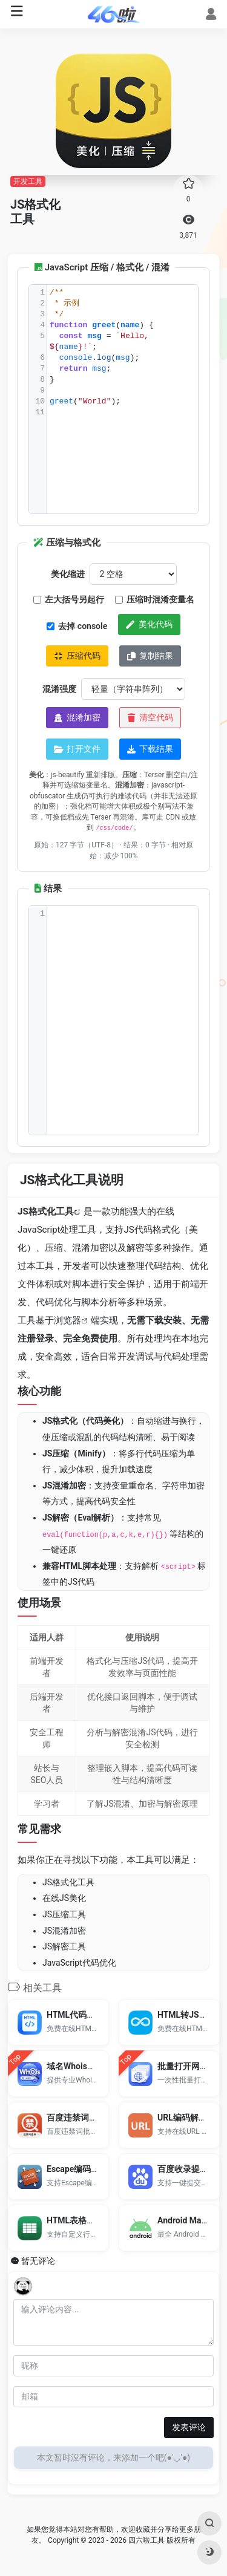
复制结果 (150, 655)
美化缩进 (68, 574)
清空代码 (150, 717)
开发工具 (27, 181)
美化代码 (149, 624)
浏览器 (67, 1320)
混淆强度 (59, 689)
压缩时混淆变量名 (154, 599)
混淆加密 (77, 717)
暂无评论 (38, 2261)
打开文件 (77, 749)
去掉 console (77, 626)
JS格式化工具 (46, 1211)
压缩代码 (77, 655)
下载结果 (150, 749)
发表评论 (189, 2427)
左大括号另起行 (68, 599)
